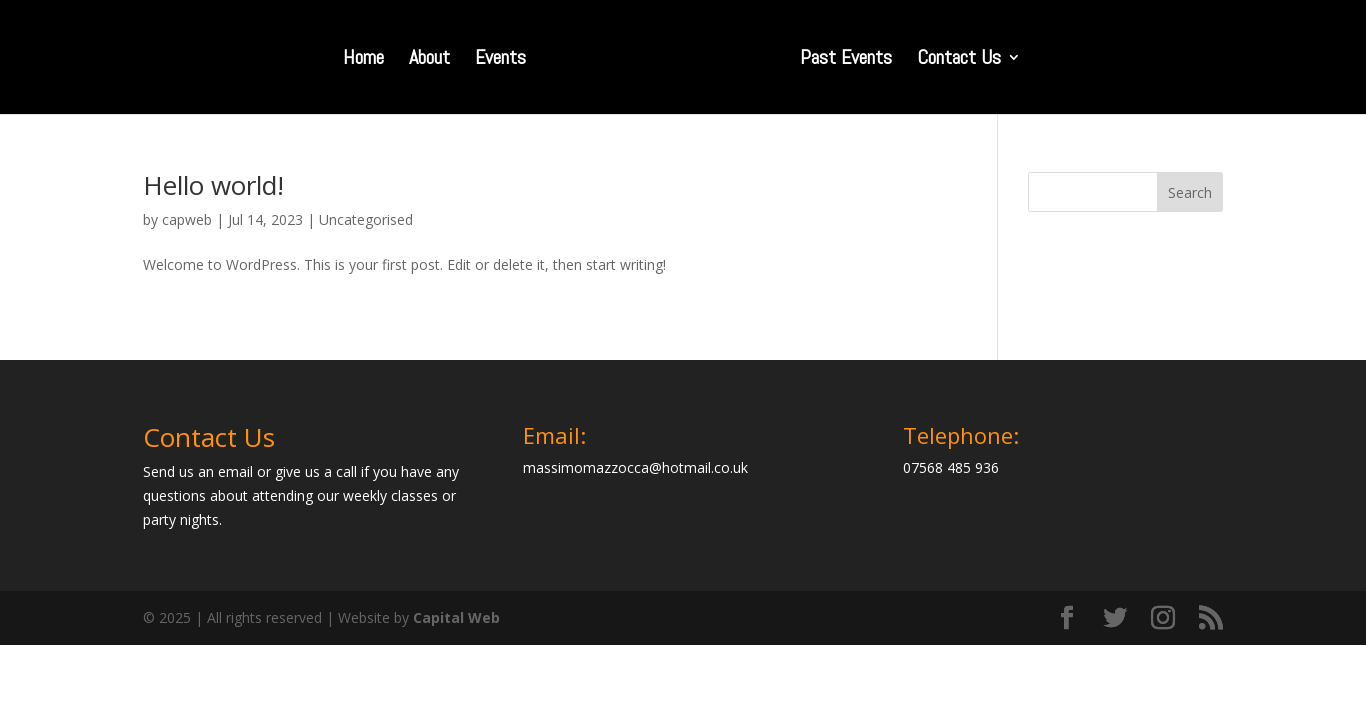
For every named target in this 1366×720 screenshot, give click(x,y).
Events (500, 60)
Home (363, 60)
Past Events (846, 60)
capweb (187, 219)
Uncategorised (366, 219)
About (429, 60)
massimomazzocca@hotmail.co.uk (635, 467)
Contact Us (959, 60)
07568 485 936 (951, 467)
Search (1190, 192)
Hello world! (213, 185)
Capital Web (456, 617)
